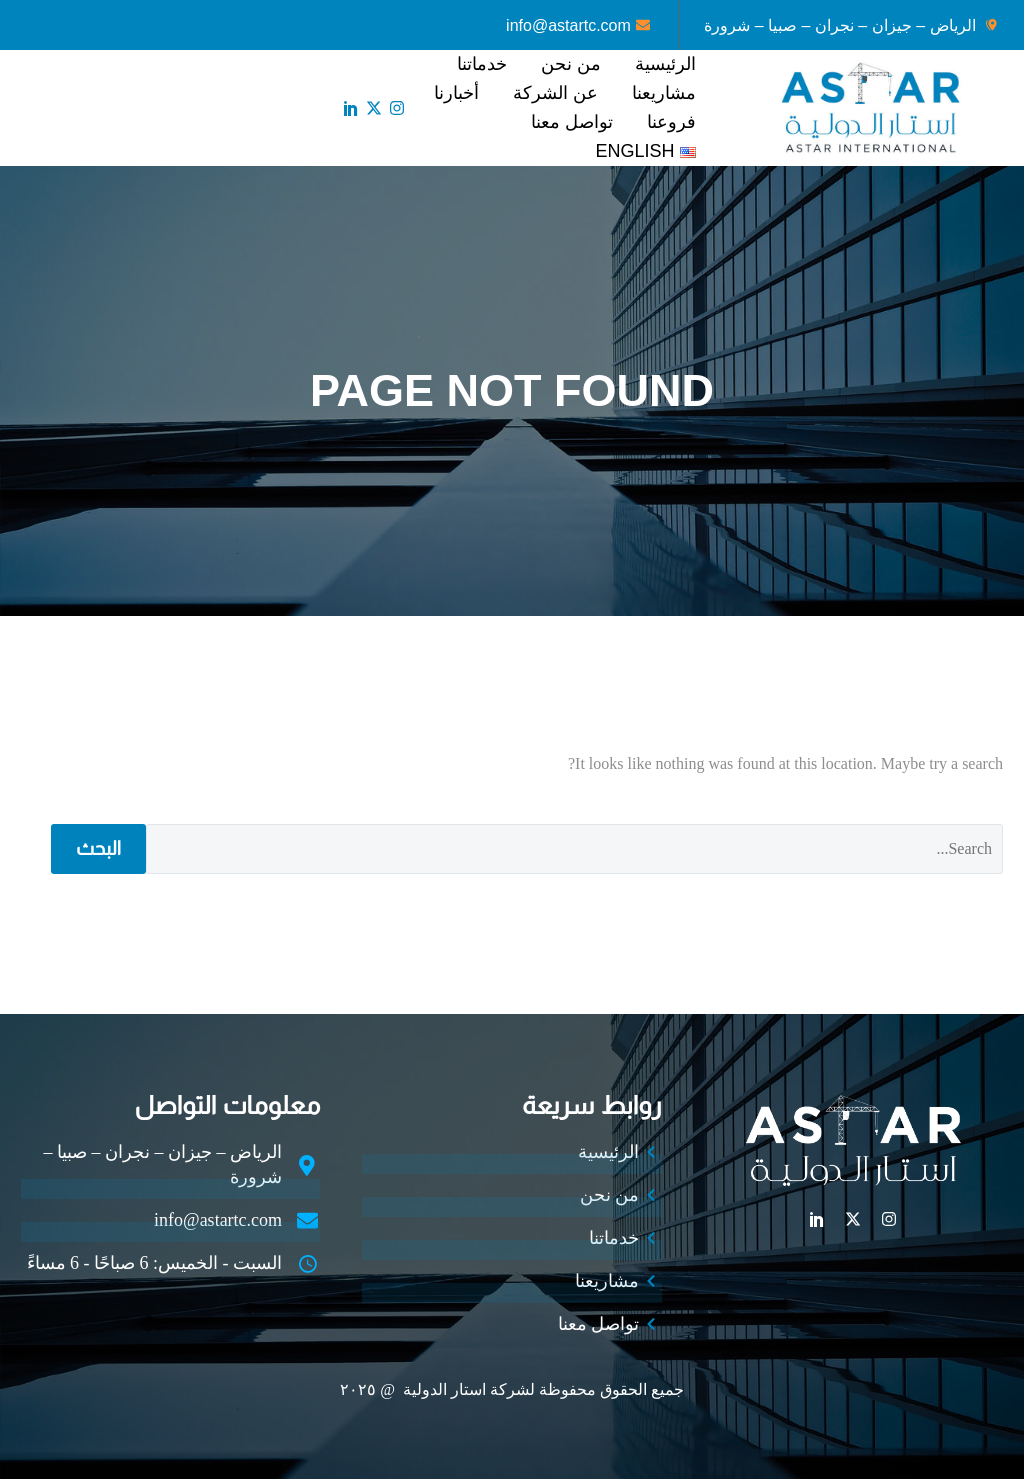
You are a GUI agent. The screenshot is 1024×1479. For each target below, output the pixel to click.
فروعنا (671, 122)
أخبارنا (456, 93)
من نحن (571, 64)
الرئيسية (665, 64)
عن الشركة (555, 93)
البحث (98, 848)
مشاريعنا (664, 93)
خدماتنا (482, 64)
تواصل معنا (572, 122)
